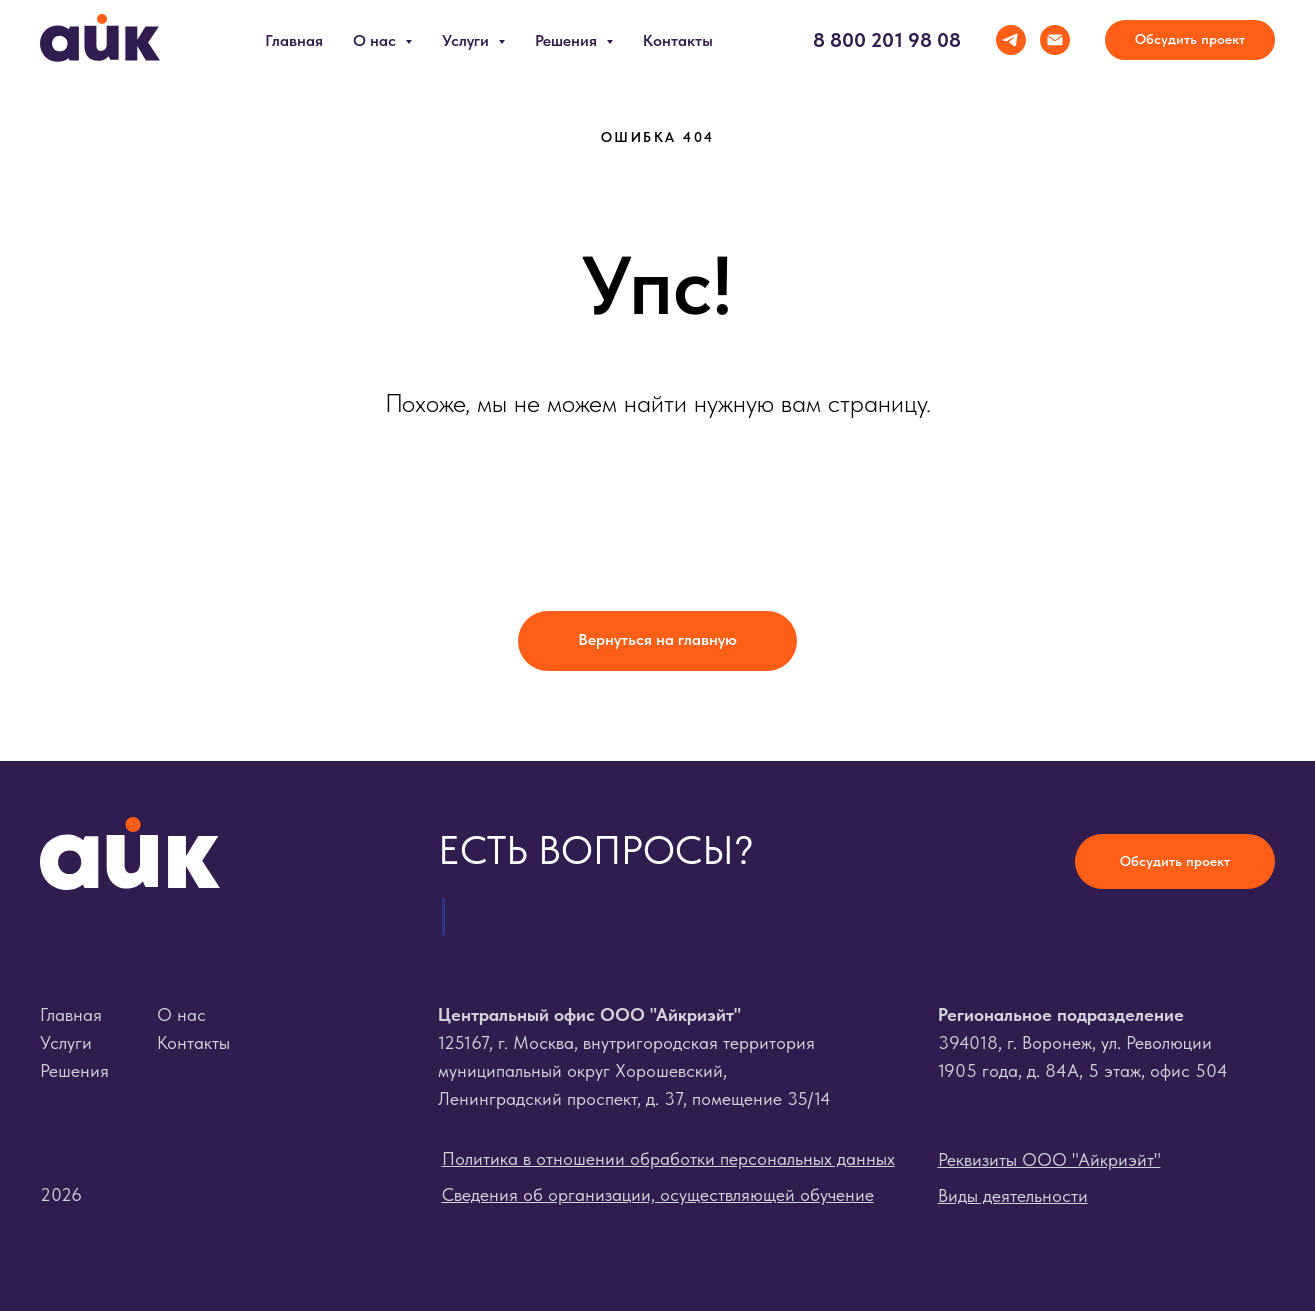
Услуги (66, 1042)
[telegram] (1011, 40)
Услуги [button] (467, 40)
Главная (294, 40)
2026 (61, 1194)
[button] (1190, 40)
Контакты (678, 40)
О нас (181, 1014)
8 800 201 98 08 (887, 40)
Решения (74, 1070)
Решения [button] (568, 40)
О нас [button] (376, 40)
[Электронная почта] (1055, 40)
